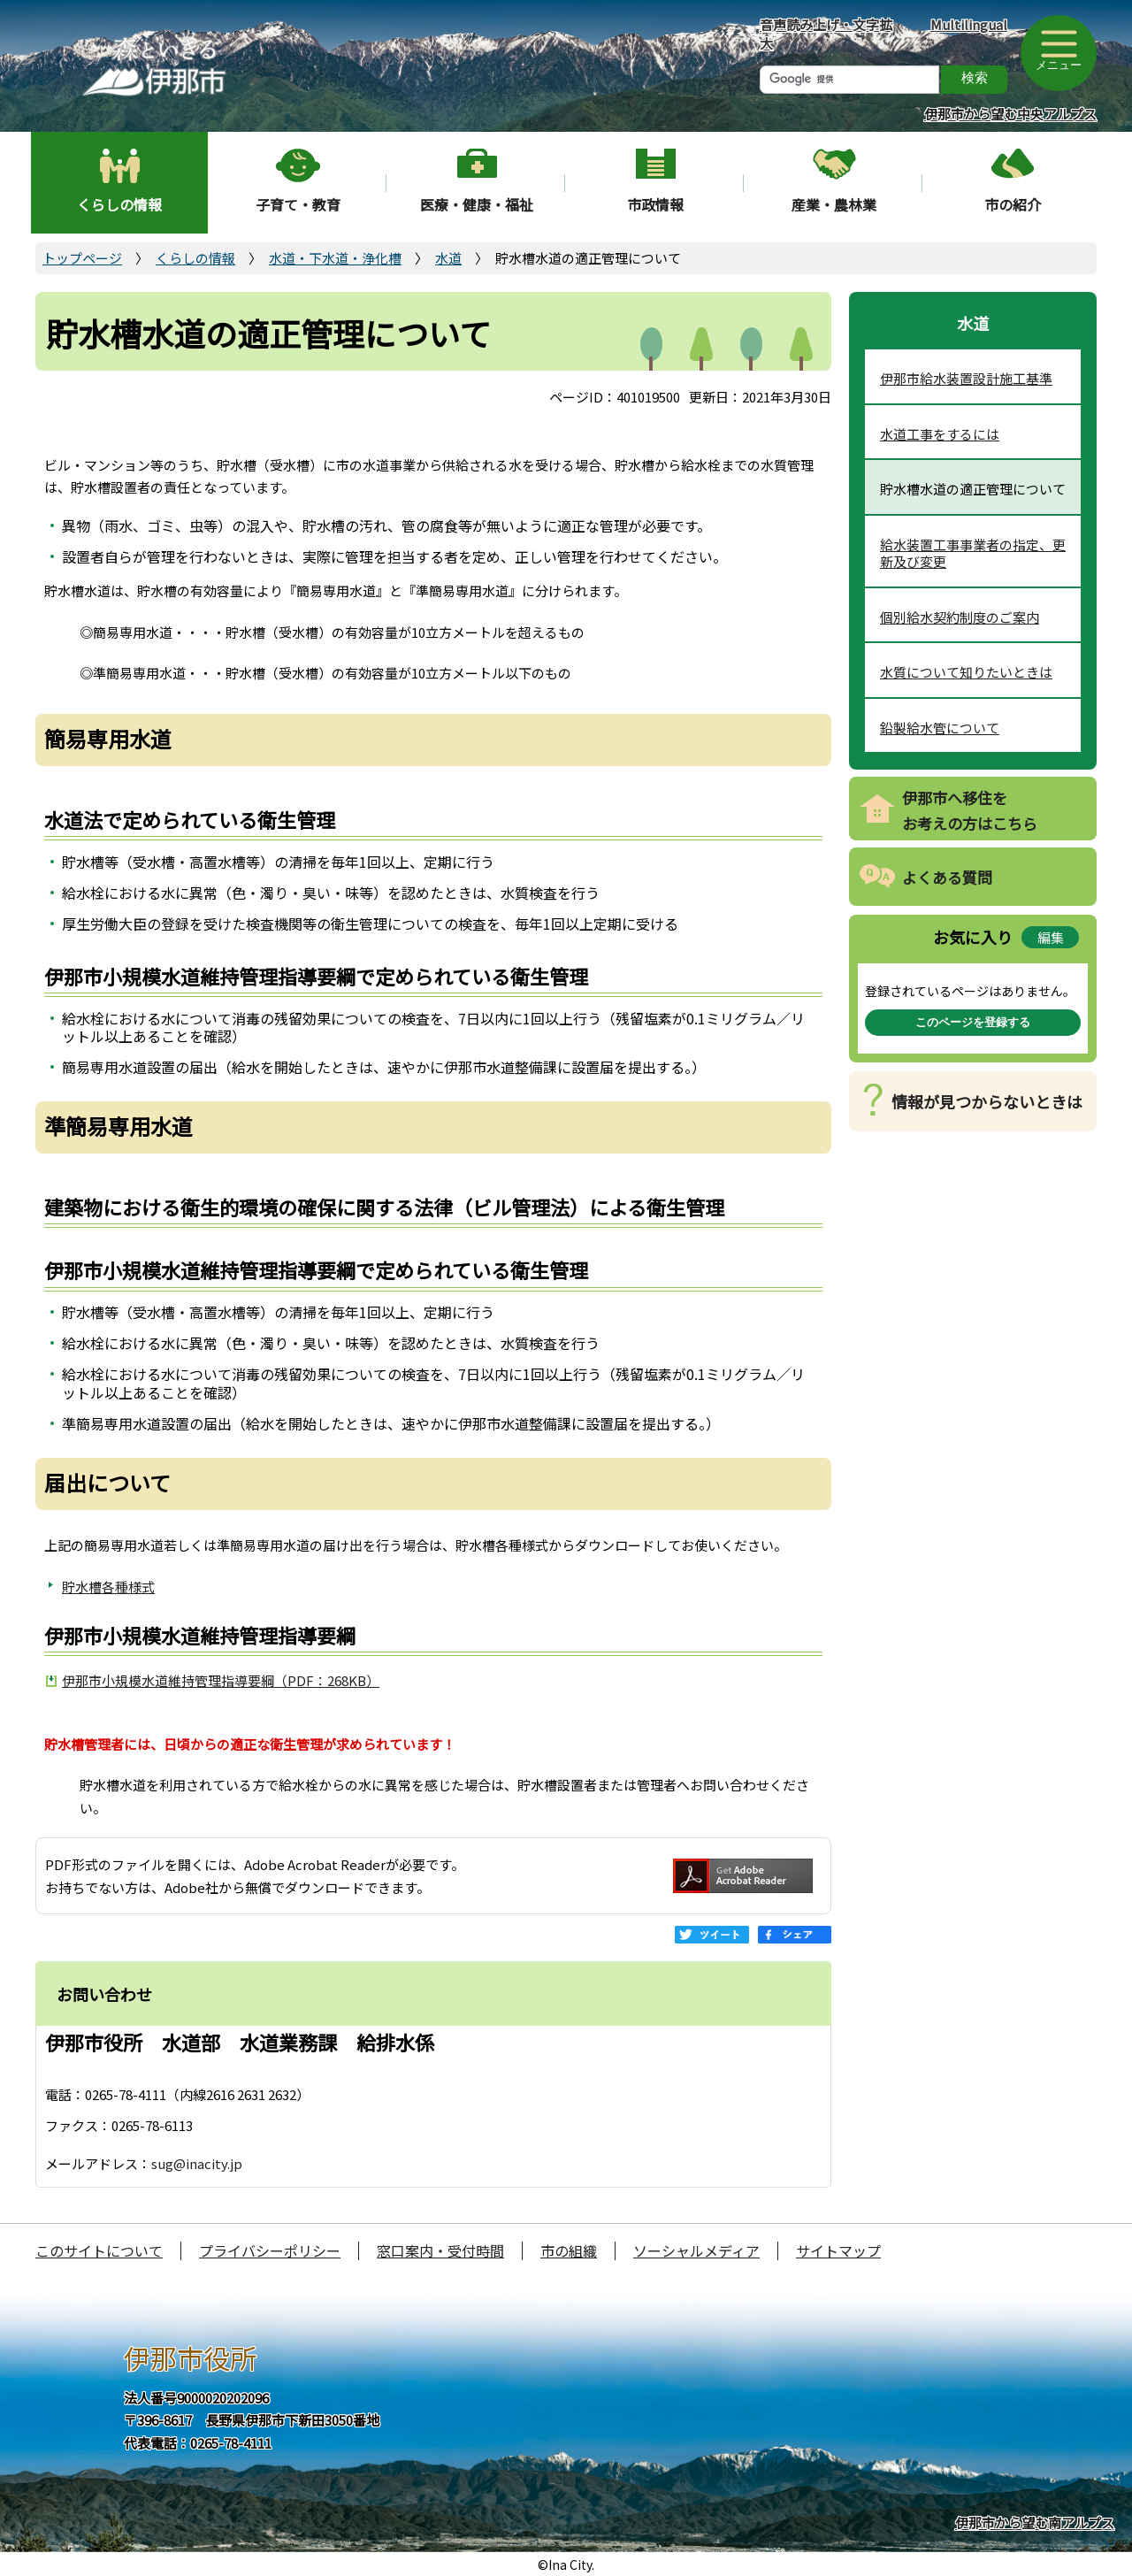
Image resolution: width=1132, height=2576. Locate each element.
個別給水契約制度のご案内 (959, 617)
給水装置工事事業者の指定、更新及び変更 (973, 553)
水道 (448, 258)
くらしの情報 (119, 204)
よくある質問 (947, 877)
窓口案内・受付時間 (440, 2250)
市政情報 (655, 204)
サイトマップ (838, 2250)
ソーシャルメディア (696, 2250)
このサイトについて (99, 2250)
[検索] (849, 79)
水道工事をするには (939, 434)
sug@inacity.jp (196, 2163)
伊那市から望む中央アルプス (1010, 113)
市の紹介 (1012, 204)
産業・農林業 (834, 204)
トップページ (82, 258)
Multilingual (968, 24)
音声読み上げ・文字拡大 (826, 33)
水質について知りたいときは (966, 672)
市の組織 (568, 2250)
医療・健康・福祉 (476, 204)
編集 (1050, 937)
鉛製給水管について (939, 727)
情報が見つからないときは (986, 1101)
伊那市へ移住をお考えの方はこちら (969, 810)
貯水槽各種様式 (108, 1586)
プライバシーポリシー (269, 2250)
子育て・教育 (298, 204)
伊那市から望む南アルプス (1034, 2522)
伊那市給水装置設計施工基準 (966, 378)
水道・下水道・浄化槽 (335, 258)
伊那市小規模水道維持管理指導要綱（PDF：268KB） (220, 1680)
